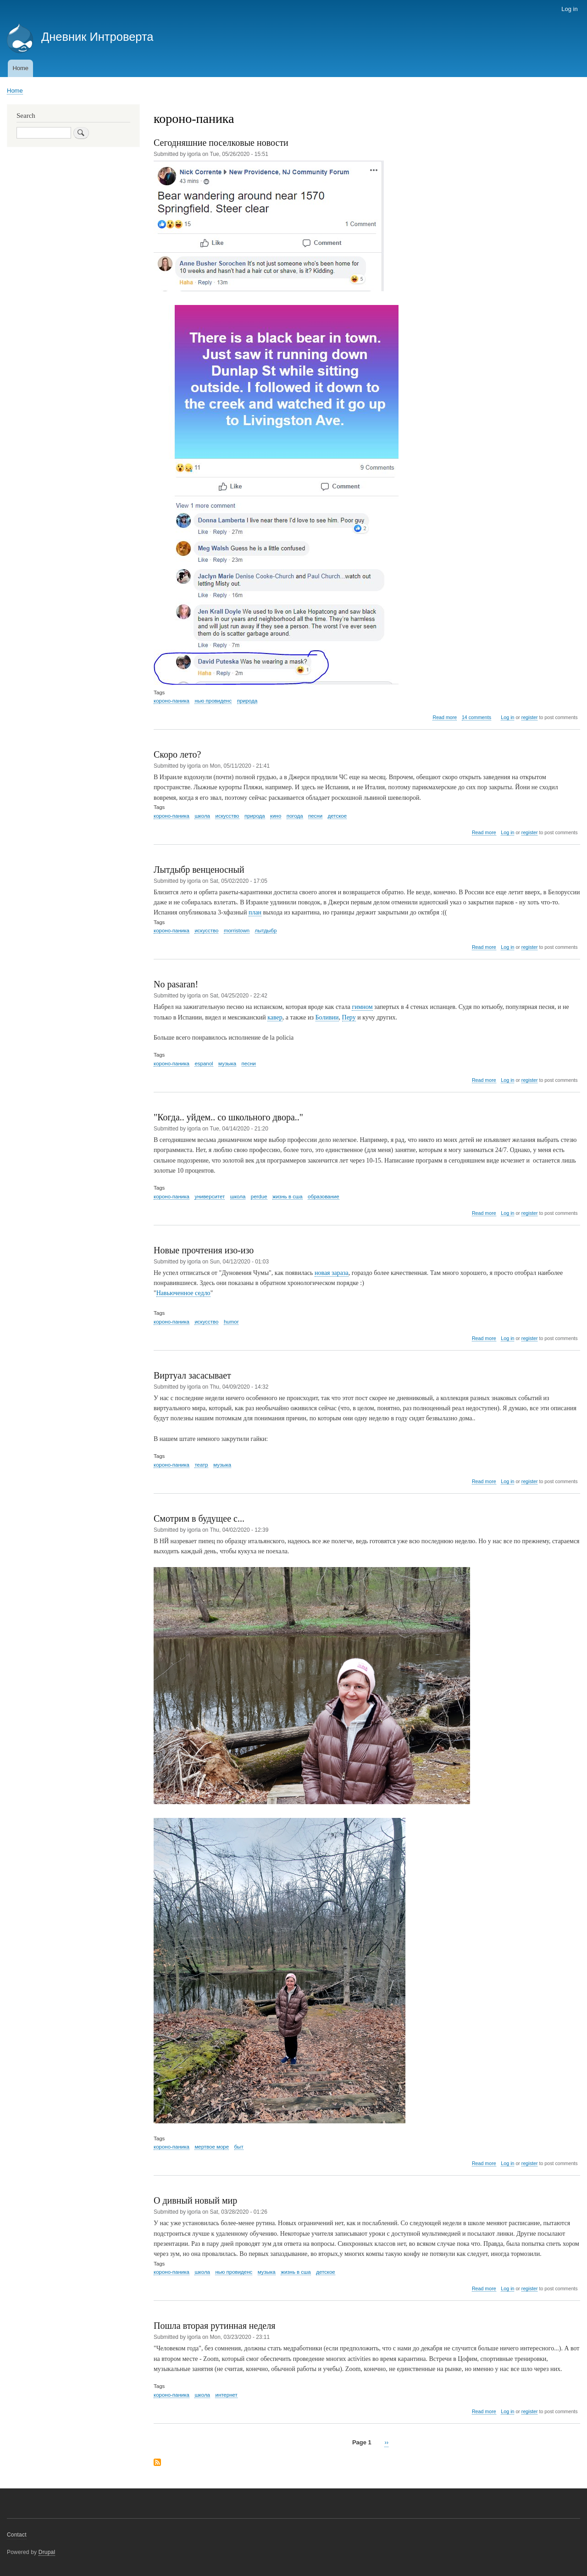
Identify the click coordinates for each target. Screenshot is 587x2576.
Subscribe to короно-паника (157, 2463)
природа (247, 701)
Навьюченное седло (183, 1293)
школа (202, 816)
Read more (444, 717)
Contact (17, 2535)
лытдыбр (266, 930)
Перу (349, 1017)
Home (20, 68)
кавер (274, 1017)
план (255, 912)
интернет (226, 2395)
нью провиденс (213, 701)
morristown (236, 930)
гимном (362, 1006)
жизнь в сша (287, 1196)
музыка (227, 1063)
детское (337, 816)
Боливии (327, 1017)
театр (201, 1465)
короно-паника (171, 701)
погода (295, 816)
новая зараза (332, 1272)
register (529, 717)
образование (323, 1196)
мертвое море (211, 2146)
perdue (259, 1196)
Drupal (47, 2552)
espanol (203, 1063)
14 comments (476, 717)
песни (315, 816)
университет (209, 1196)
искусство (227, 816)
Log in (569, 9)
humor (231, 1321)
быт (239, 2146)
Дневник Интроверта (97, 36)
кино (275, 816)
